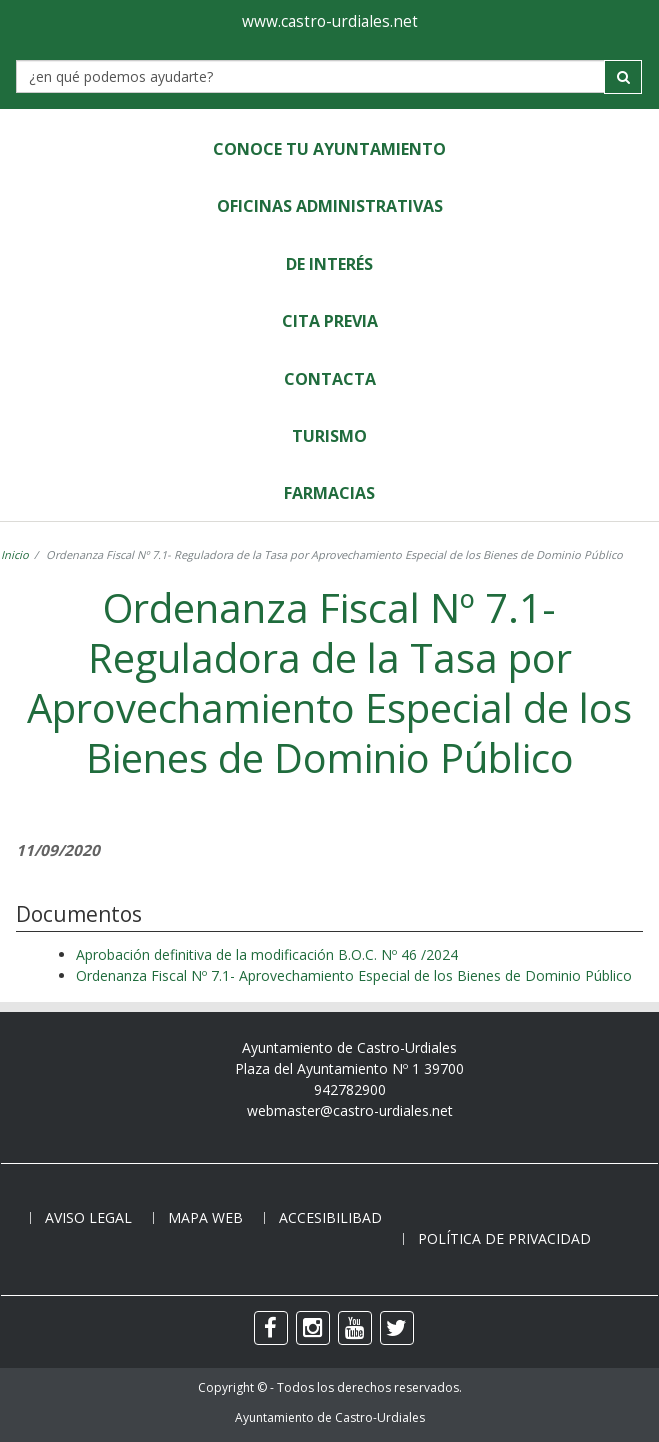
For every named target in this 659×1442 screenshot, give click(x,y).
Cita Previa (330, 321)
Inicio (15, 554)
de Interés (329, 264)
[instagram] (313, 1328)
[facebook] (271, 1328)
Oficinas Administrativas (330, 206)
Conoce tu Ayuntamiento (329, 149)
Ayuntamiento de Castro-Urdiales (330, 1417)
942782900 (350, 1089)
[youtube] (355, 1328)
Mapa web (205, 1217)
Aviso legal (88, 1217)
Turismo (329, 436)
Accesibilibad (330, 1217)
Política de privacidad (504, 1238)
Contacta (330, 379)
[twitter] (397, 1328)
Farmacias (329, 493)
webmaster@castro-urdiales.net (350, 1110)
